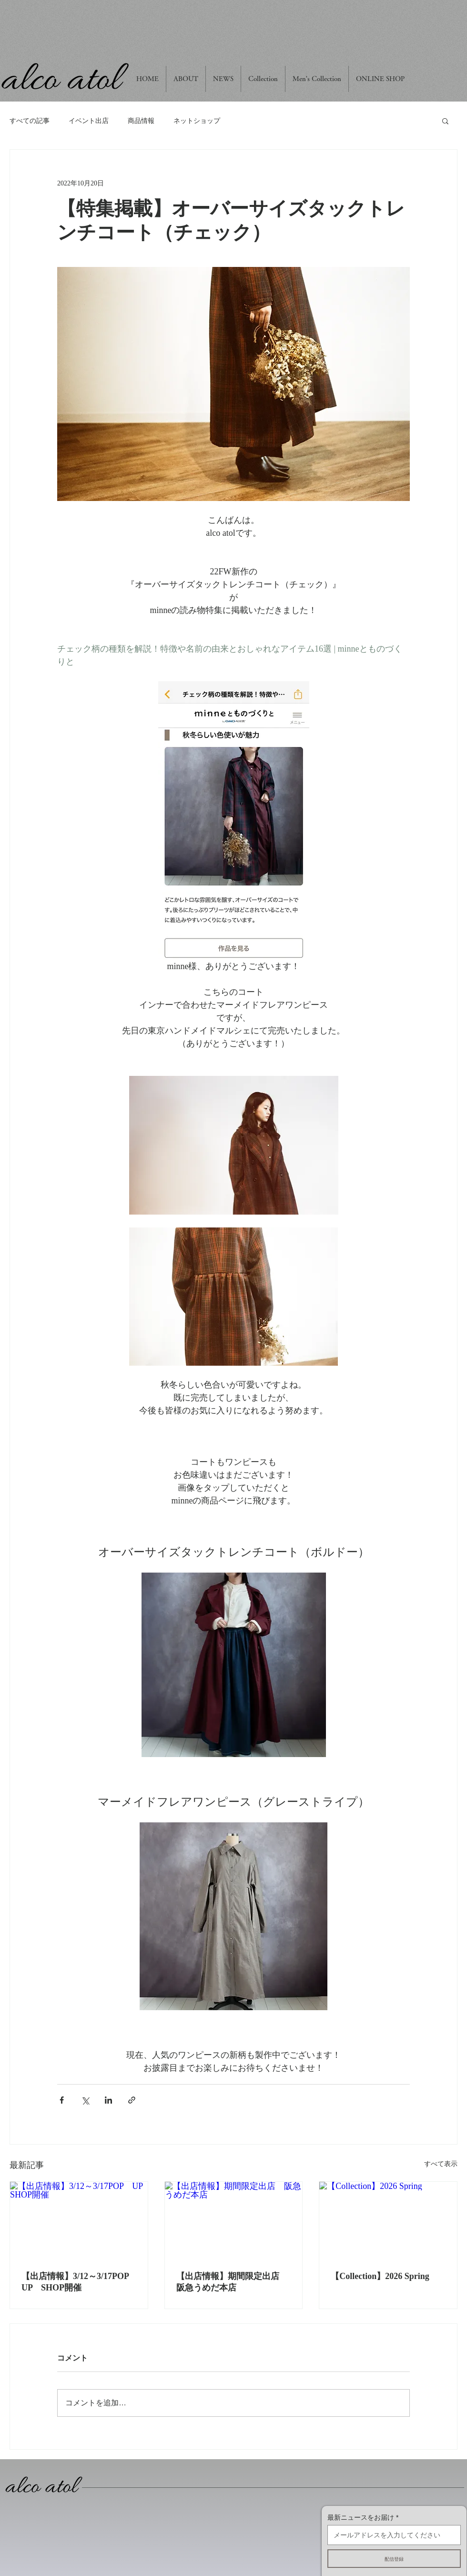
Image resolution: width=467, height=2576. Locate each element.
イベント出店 (89, 120)
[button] (445, 120)
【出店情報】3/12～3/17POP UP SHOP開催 (78, 2281)
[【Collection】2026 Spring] (388, 2220)
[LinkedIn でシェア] (108, 2100)
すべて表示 (440, 2163)
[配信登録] (394, 2558)
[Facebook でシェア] (61, 2100)
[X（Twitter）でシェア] (85, 2100)
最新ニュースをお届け (360, 2517)
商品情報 (141, 120)
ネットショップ (196, 120)
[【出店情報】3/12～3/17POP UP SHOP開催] (79, 2220)
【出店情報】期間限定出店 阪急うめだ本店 (232, 2281)
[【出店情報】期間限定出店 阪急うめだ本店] (234, 2220)
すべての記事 (30, 120)
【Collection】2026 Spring (380, 2276)
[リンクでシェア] (131, 2100)
